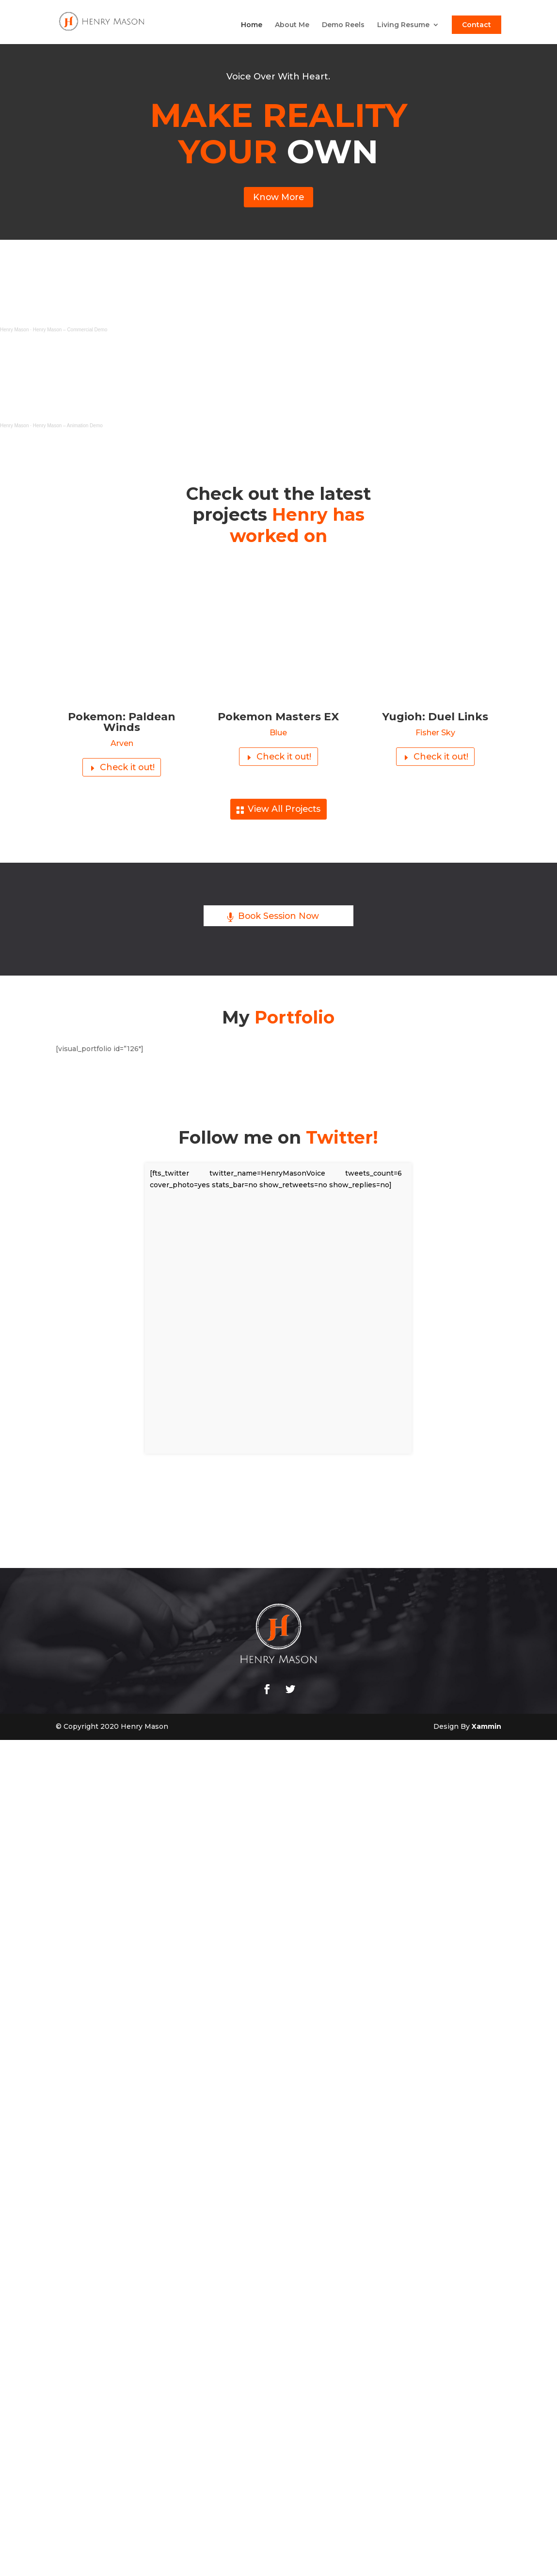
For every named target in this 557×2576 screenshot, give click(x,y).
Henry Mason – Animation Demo (68, 428)
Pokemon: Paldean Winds (121, 724)
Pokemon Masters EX (278, 719)
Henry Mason (14, 332)
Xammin (486, 1733)
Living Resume (403, 26)
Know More (278, 198)
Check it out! (127, 770)
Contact (476, 25)
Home (251, 26)
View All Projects (284, 815)
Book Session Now (279, 924)
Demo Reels (343, 26)
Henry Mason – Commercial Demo (70, 332)
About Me (292, 26)
